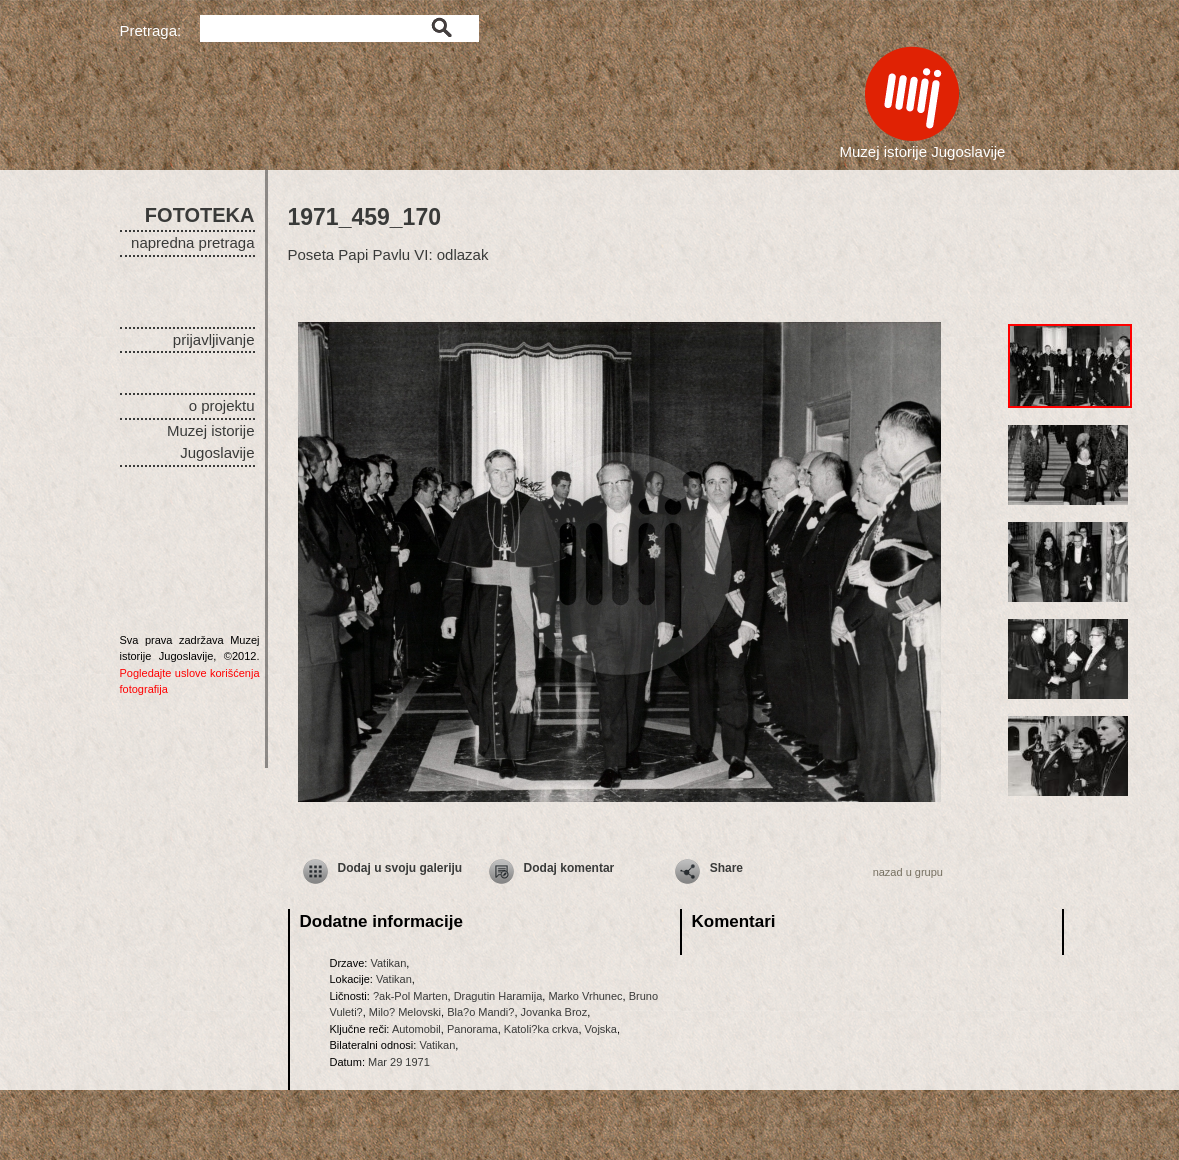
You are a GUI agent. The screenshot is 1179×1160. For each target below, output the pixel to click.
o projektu (222, 405)
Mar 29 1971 (399, 1062)
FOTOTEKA (200, 215)
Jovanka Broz (554, 1012)
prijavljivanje (214, 339)
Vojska (601, 1029)
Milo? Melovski (405, 1012)
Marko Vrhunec (585, 996)
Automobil (416, 1029)
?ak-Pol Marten (410, 996)
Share (726, 868)
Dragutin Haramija (498, 996)
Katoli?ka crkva (541, 1029)
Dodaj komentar (569, 868)
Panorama (472, 1029)
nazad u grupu (908, 872)
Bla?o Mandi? (480, 1012)
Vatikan (388, 963)
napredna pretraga (192, 242)
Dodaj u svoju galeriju (400, 868)
